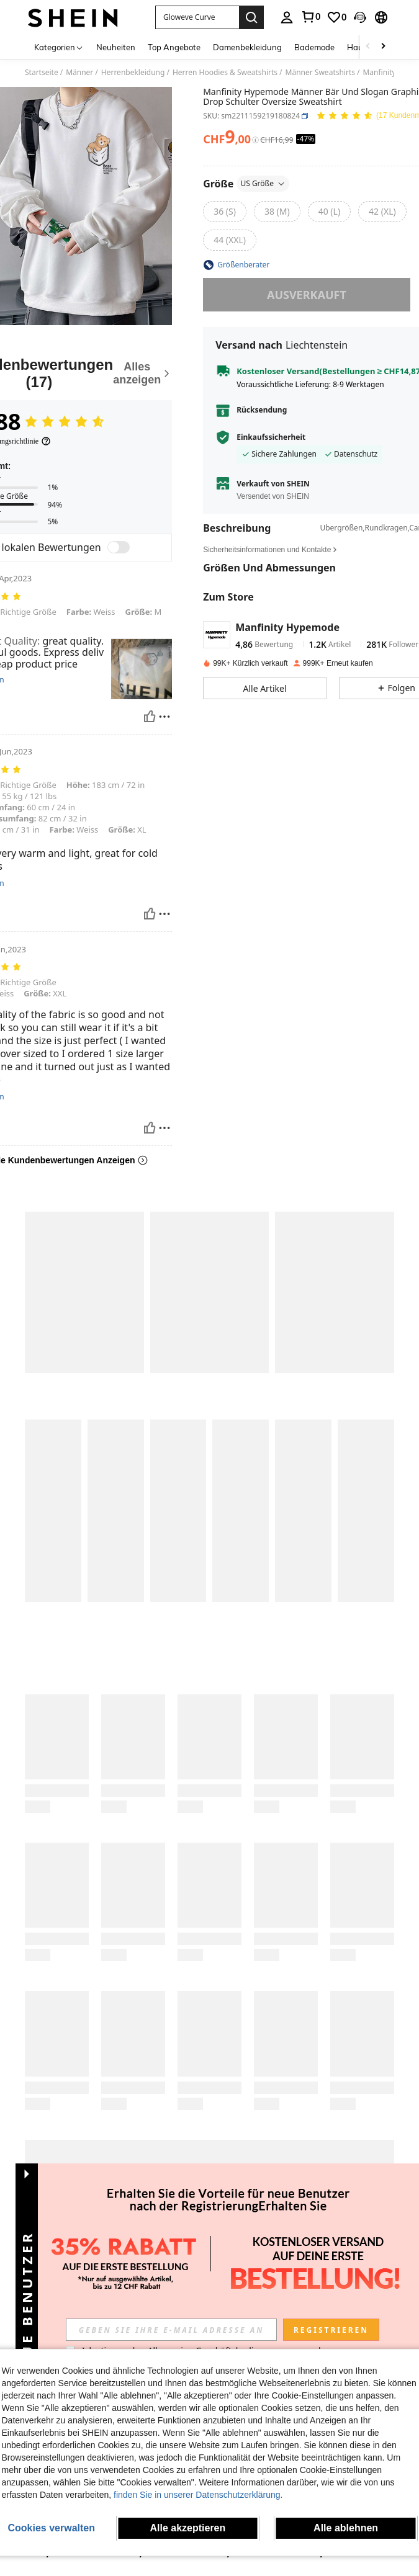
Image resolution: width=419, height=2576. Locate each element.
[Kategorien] (59, 47)
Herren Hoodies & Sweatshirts (225, 72)
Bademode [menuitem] (314, 47)
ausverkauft (306, 294)
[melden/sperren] (164, 716)
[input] (171, 2330)
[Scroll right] (383, 47)
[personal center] (286, 17)
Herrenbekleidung (133, 72)
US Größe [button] (263, 183)
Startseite (41, 72)
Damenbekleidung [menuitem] (247, 47)
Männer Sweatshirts (320, 72)
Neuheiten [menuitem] (115, 47)
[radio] (224, 211)
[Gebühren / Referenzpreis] (255, 140)
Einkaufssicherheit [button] (271, 437)
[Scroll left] (368, 47)
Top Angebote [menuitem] (174, 47)
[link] (310, 16)
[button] (197, 17)
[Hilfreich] (149, 716)
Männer (79, 72)
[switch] (118, 547)
